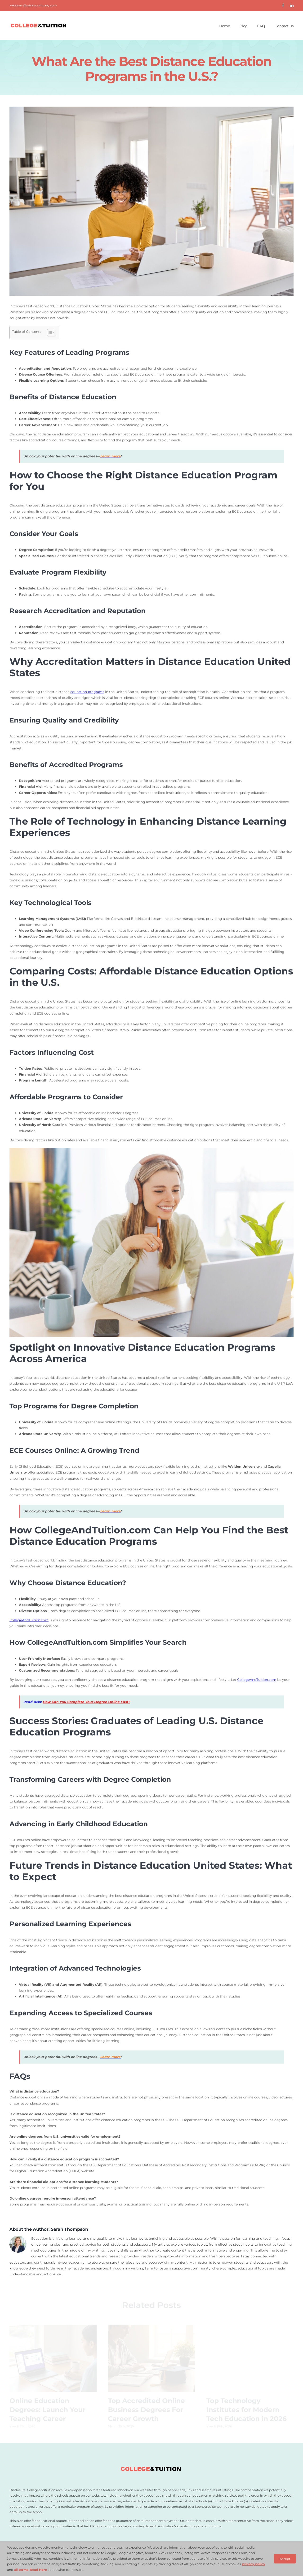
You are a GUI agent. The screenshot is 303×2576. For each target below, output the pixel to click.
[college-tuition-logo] (151, 2462)
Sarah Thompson (69, 2229)
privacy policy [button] (253, 2564)
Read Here (38, 2570)
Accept (285, 2559)
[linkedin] (292, 5)
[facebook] (283, 5)
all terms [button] (21, 2570)
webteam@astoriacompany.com (33, 5)
